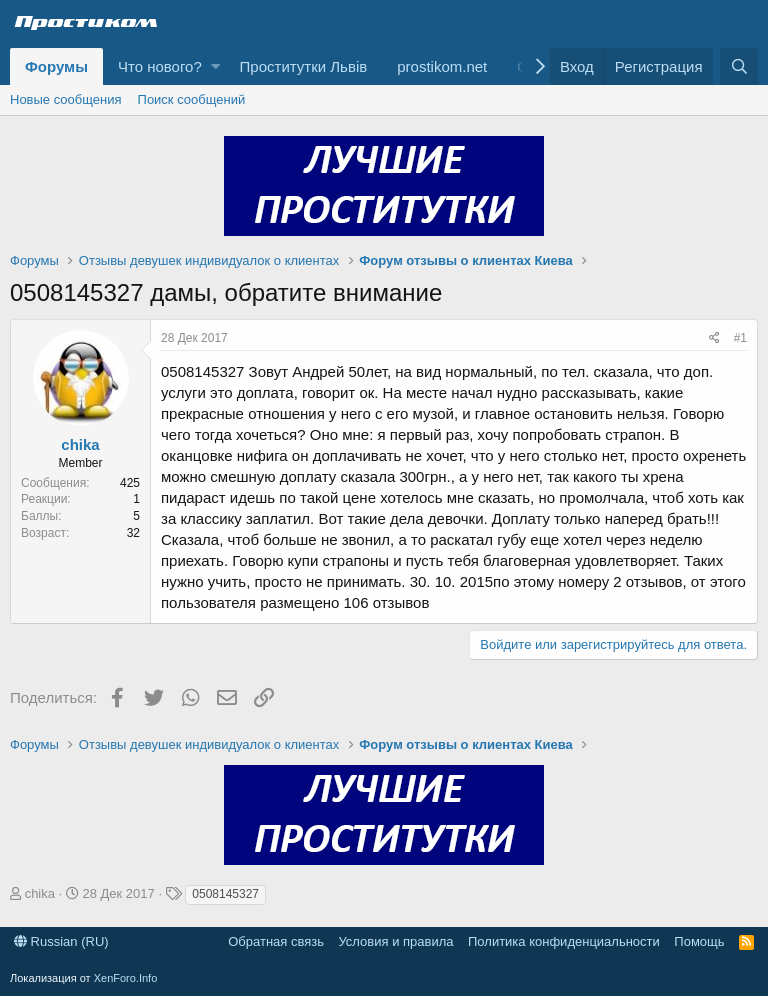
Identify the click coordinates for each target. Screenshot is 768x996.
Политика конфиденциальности (564, 941)
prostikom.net (442, 66)
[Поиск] (739, 66)
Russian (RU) (61, 941)
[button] (215, 66)
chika (80, 444)
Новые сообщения (66, 99)
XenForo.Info (126, 978)
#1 (740, 338)
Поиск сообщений (192, 99)
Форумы (56, 66)
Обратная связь (276, 941)
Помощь (699, 941)
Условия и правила (395, 941)
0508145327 (225, 894)
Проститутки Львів (304, 66)
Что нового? (160, 66)
